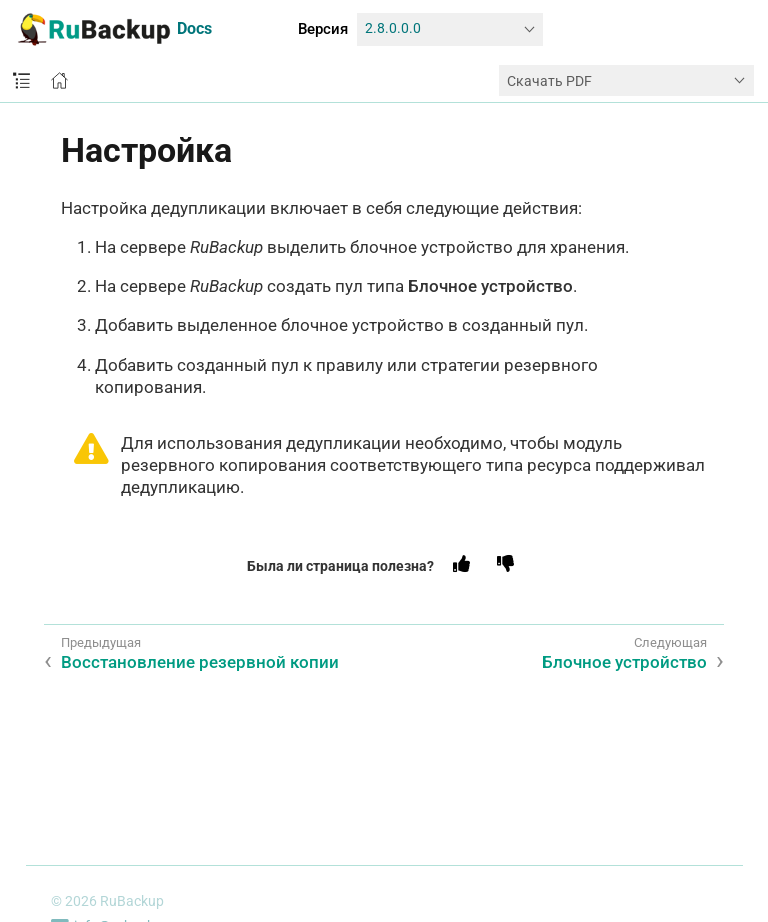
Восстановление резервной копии (200, 662)
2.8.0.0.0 (393, 28)
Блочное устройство (624, 662)
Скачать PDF (549, 81)
